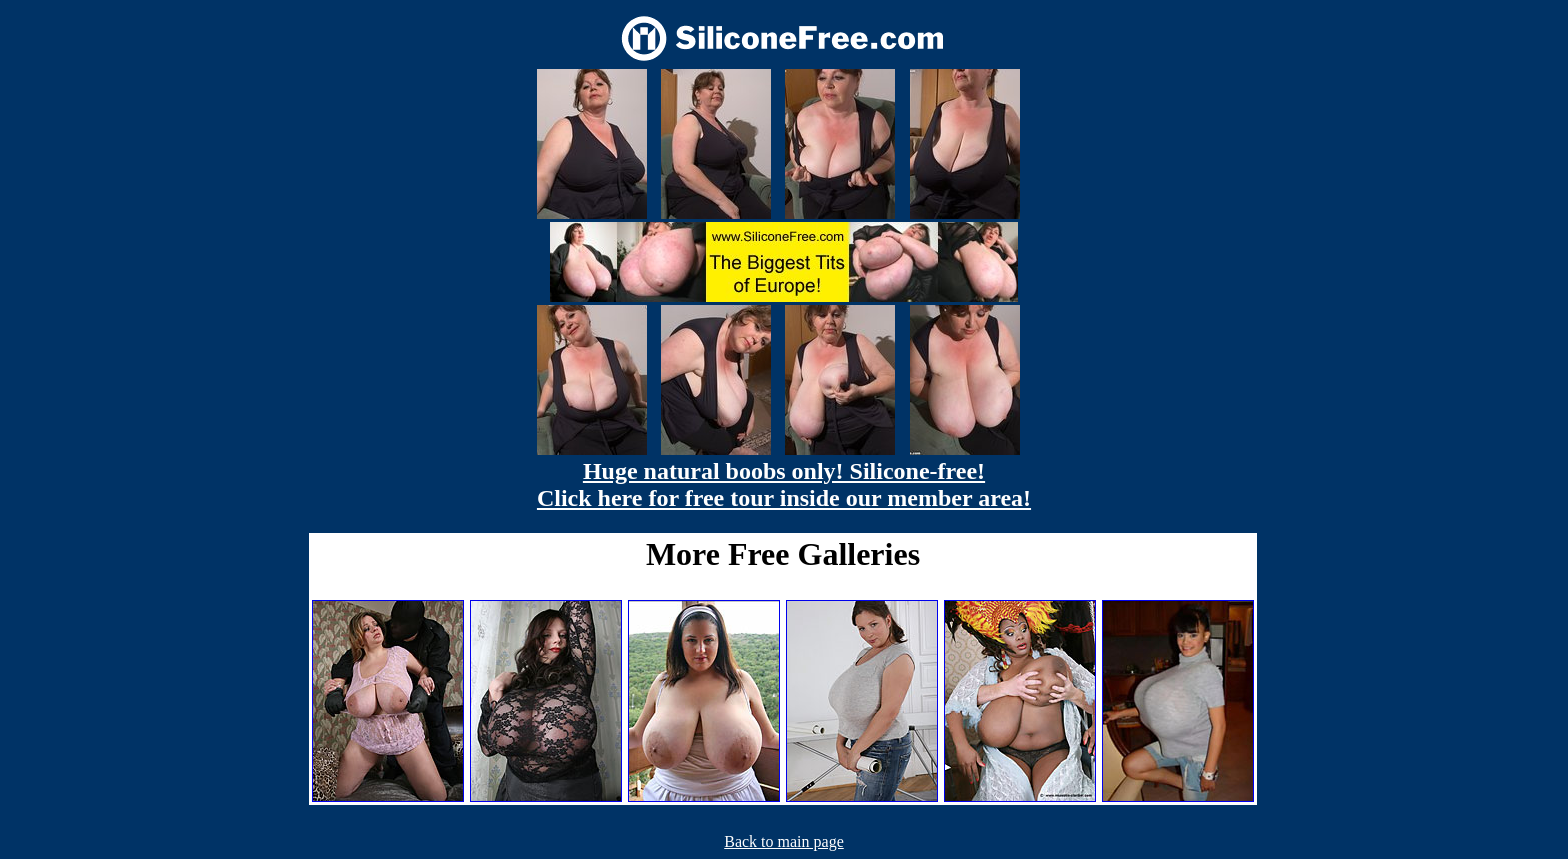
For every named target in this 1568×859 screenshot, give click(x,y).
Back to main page (784, 841)
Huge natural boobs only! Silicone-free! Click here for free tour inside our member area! (784, 484)
